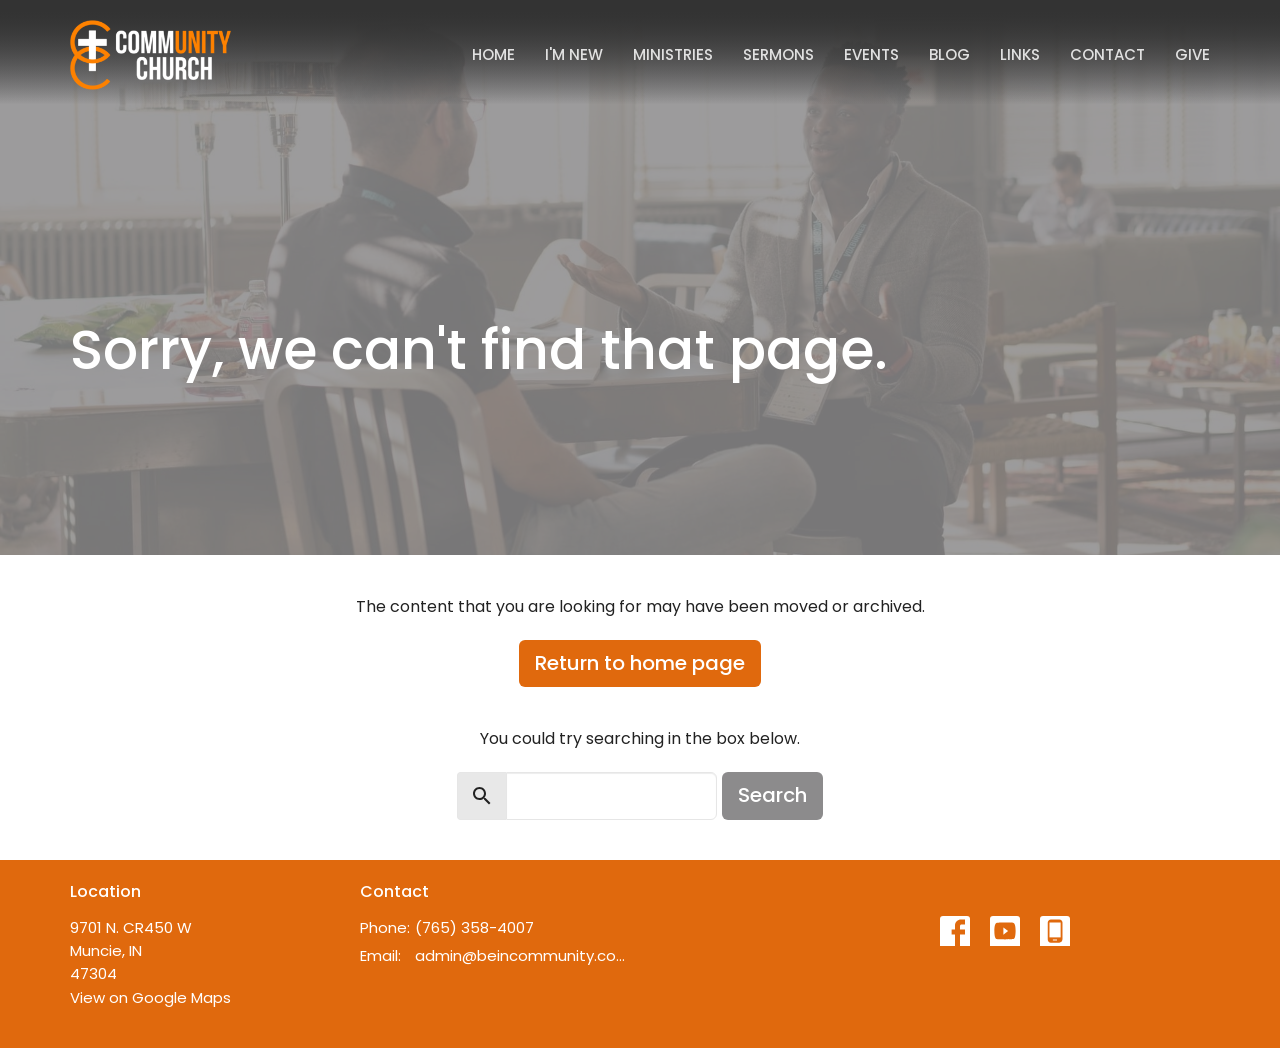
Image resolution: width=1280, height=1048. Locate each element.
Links (1020, 54)
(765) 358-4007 (474, 927)
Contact (1107, 54)
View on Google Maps (150, 997)
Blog (949, 54)
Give (1192, 54)
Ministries (673, 54)
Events (871, 54)
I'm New (574, 54)
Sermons (778, 54)
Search (772, 795)
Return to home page (640, 663)
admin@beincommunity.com (522, 955)
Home (493, 54)
